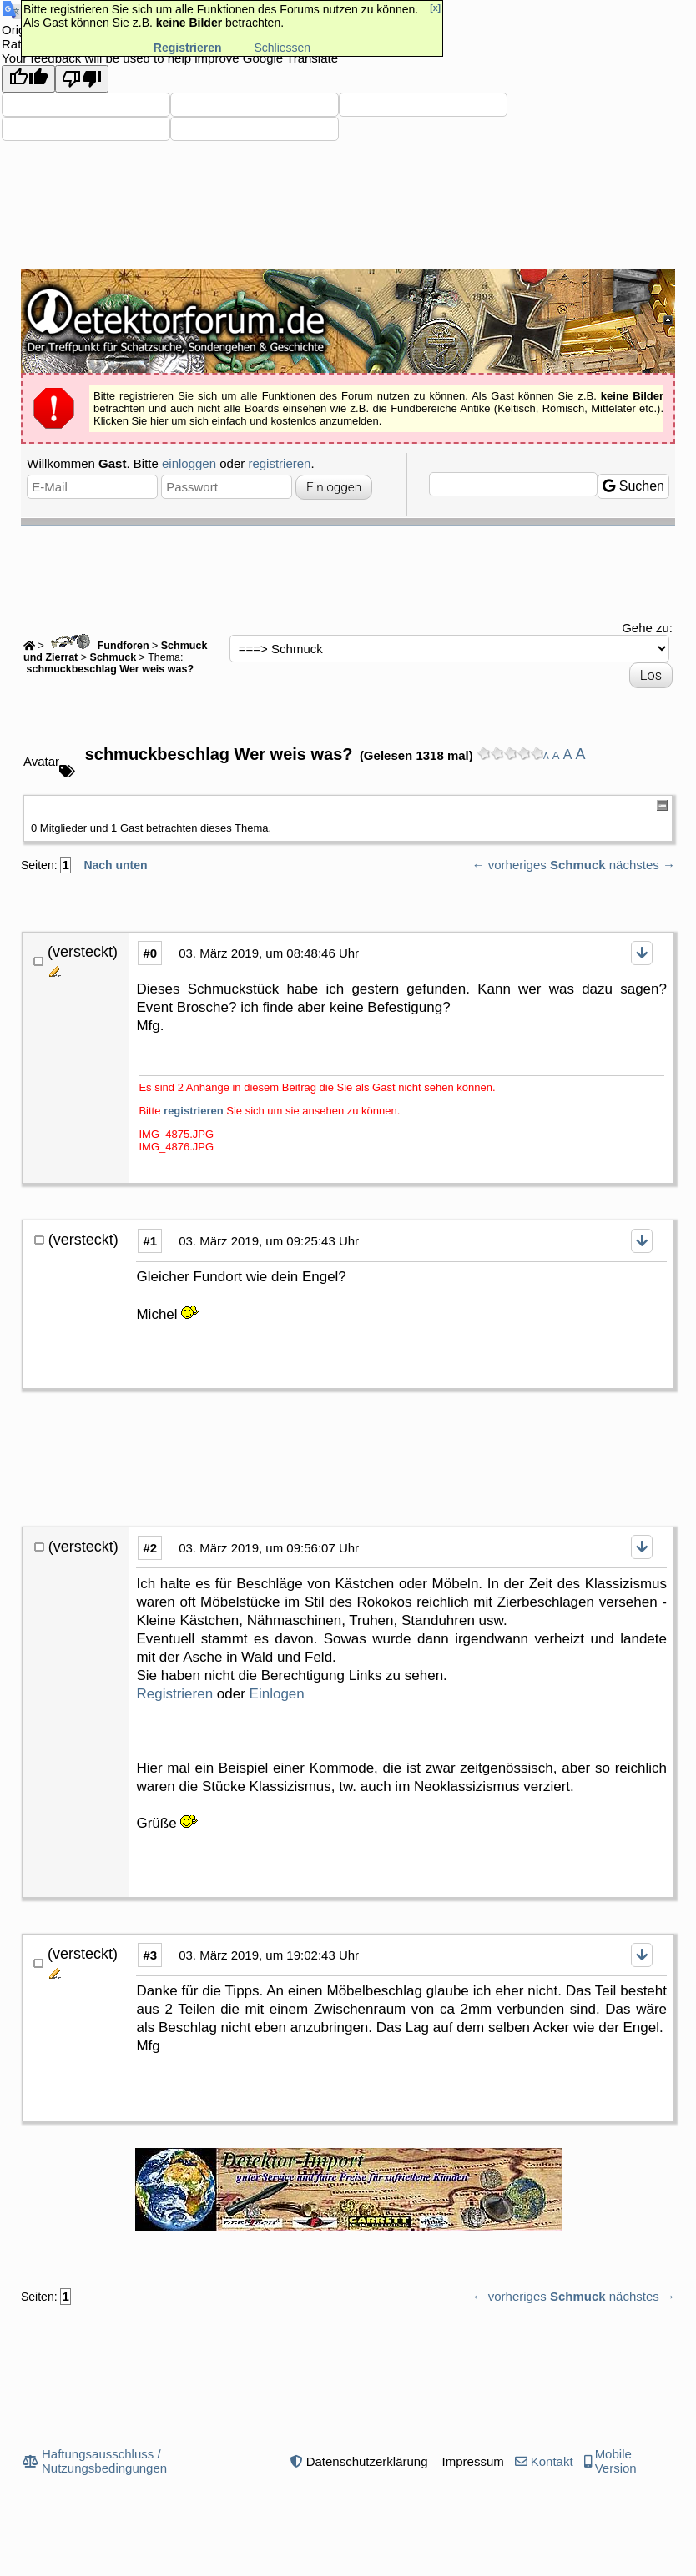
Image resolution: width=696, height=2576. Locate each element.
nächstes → (642, 865)
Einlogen (277, 1694)
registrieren (279, 463)
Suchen (633, 486)
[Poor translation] (81, 79)
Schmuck (113, 657)
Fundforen (98, 646)
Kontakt (552, 2461)
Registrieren (174, 1694)
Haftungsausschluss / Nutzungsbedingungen (104, 2461)
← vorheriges (509, 865)
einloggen (189, 463)
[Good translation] (28, 79)
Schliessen (282, 47)
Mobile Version (616, 2461)
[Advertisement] (348, 571)
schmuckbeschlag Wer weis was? (108, 669)
